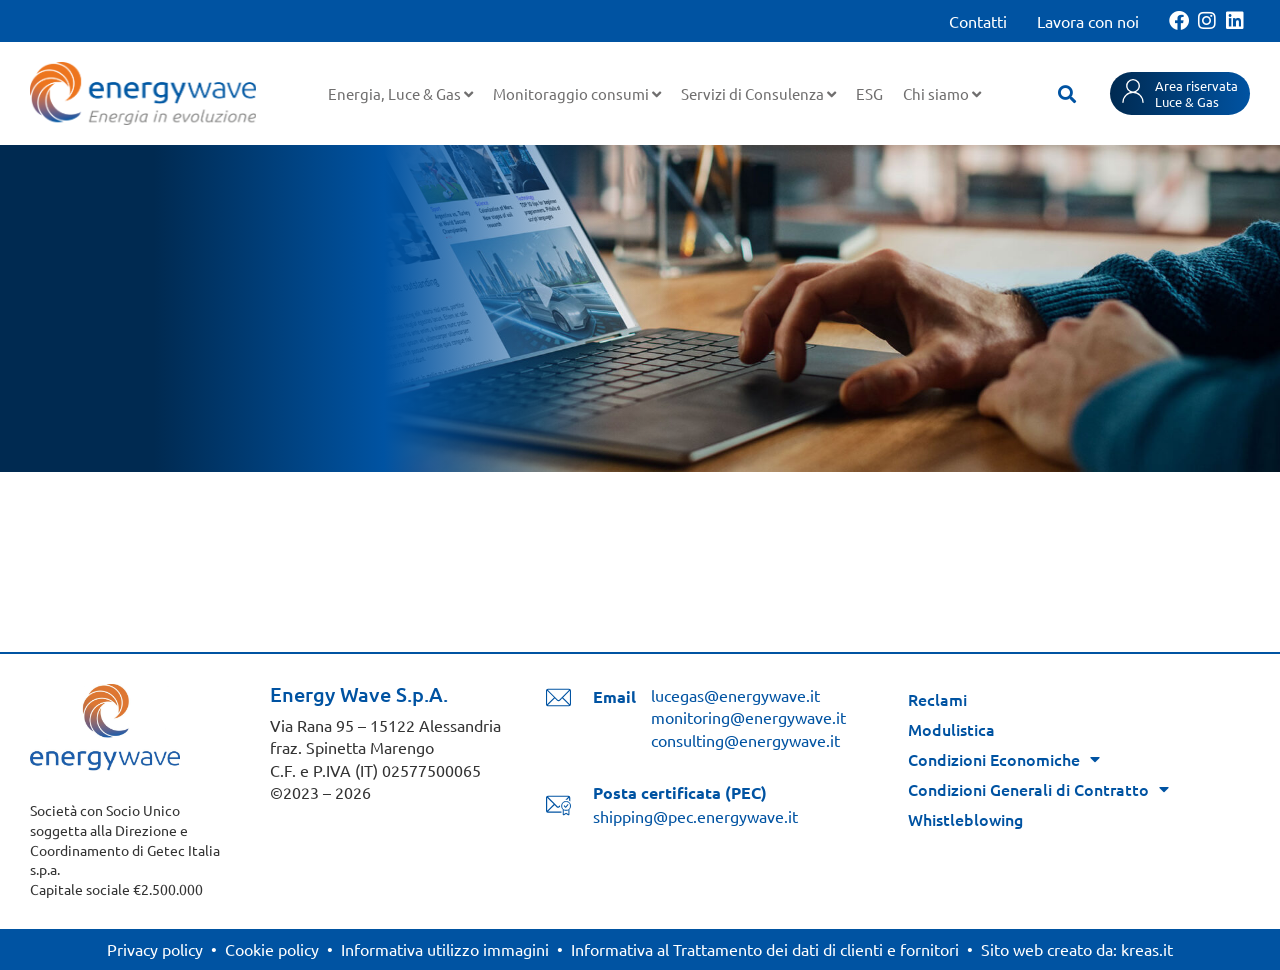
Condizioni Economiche (1004, 759)
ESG (869, 93)
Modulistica (951, 729)
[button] (1067, 94)
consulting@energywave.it (745, 740)
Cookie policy (272, 949)
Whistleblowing (965, 819)
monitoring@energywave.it (748, 717)
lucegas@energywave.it (735, 695)
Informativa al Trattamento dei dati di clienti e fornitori (765, 949)
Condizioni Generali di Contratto (1038, 789)
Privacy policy (155, 949)
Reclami (937, 699)
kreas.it (1147, 949)
